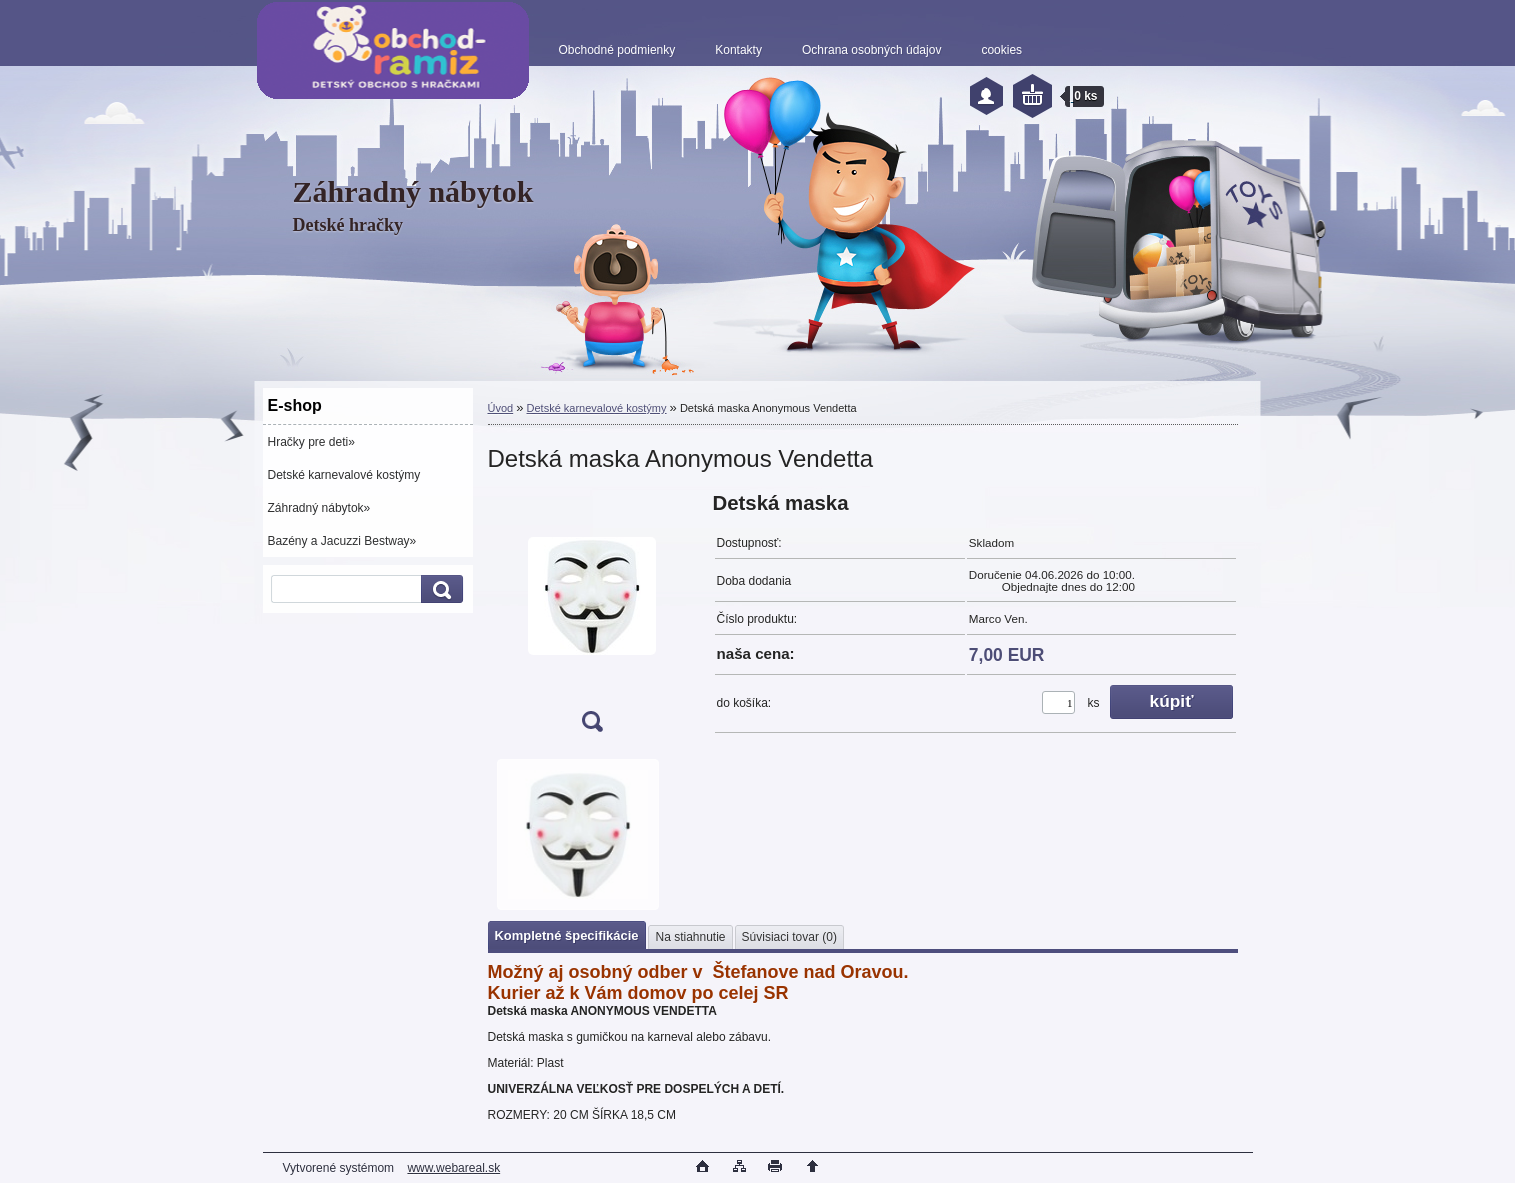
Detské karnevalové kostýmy (344, 475)
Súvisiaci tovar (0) (789, 937)
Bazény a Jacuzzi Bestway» (342, 541)
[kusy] (1058, 702)
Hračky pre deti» (311, 442)
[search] (439, 589)
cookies (1001, 50)
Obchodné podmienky (617, 50)
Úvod (501, 408)
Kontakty (738, 50)
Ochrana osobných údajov (871, 50)
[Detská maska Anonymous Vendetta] (592, 618)
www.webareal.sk (453, 1168)
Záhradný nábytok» (319, 508)
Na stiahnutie (690, 937)
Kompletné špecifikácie (567, 935)
